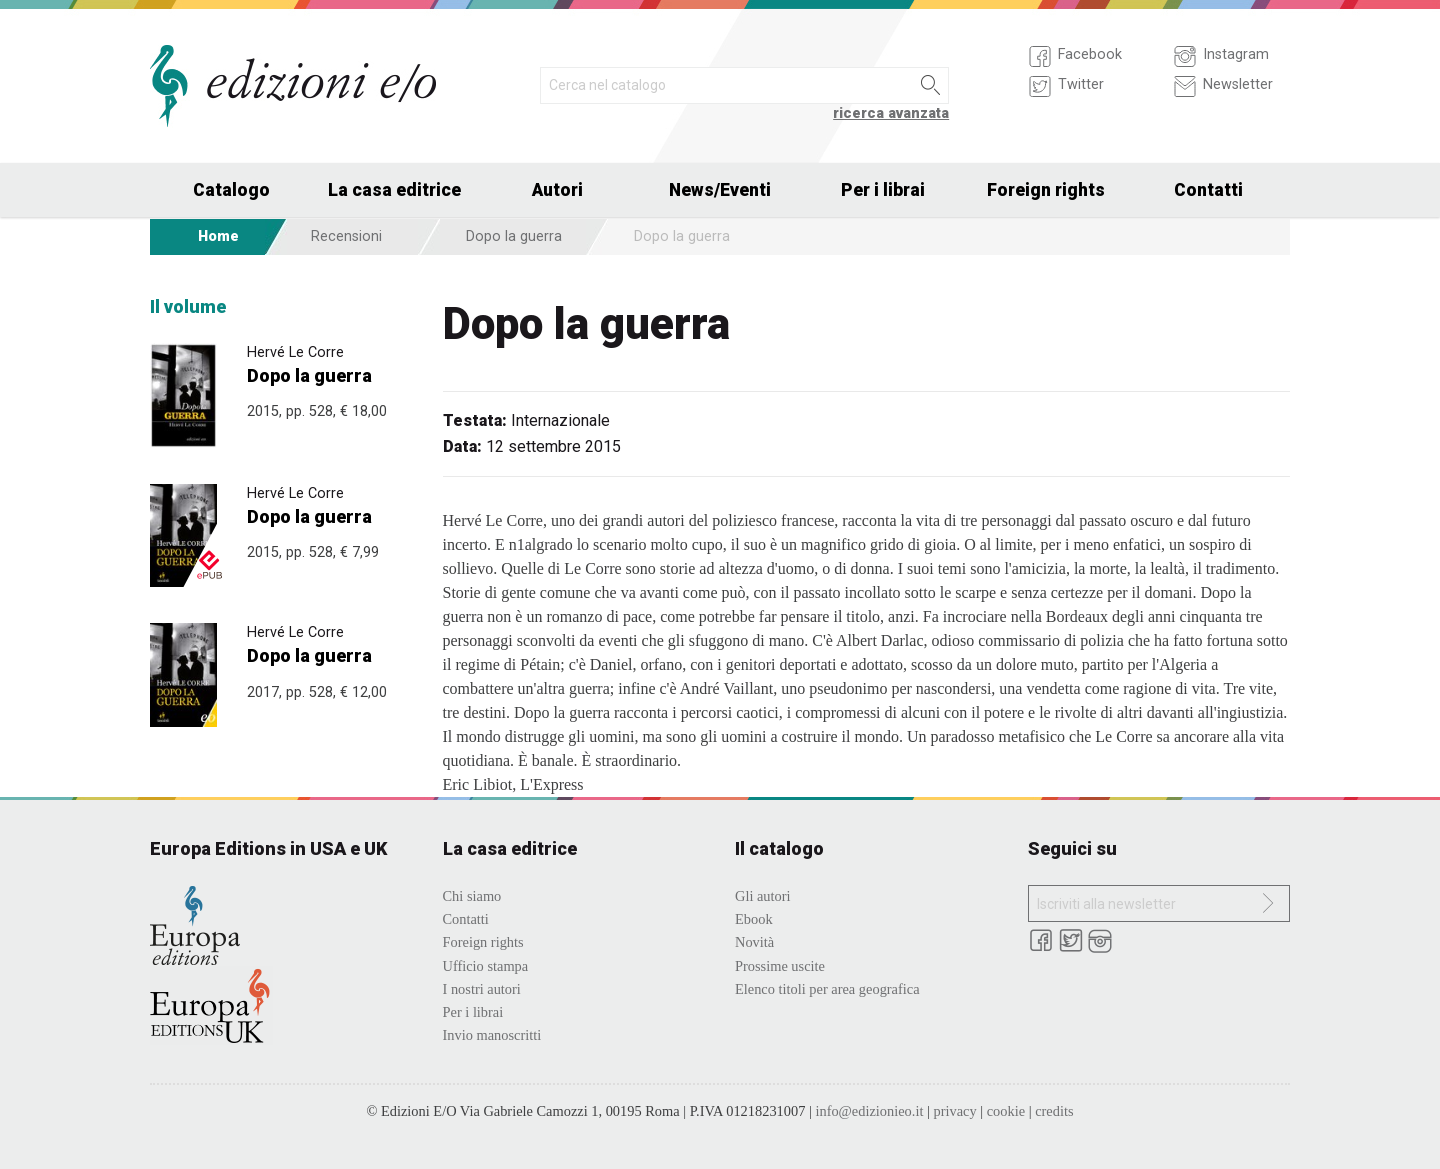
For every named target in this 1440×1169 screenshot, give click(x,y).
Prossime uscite (780, 966)
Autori (557, 190)
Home (218, 236)
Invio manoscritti (492, 1035)
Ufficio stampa (486, 966)
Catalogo (231, 190)
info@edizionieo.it (869, 1111)
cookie (1006, 1111)
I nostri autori (482, 989)
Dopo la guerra (514, 236)
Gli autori (763, 896)
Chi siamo (472, 896)
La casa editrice (394, 190)
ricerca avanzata (891, 113)
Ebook (754, 919)
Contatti (1208, 190)
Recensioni (346, 236)
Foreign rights (1046, 190)
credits (1054, 1111)
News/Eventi (720, 190)
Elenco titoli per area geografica (827, 989)
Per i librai (883, 190)
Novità (754, 942)
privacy (954, 1111)
